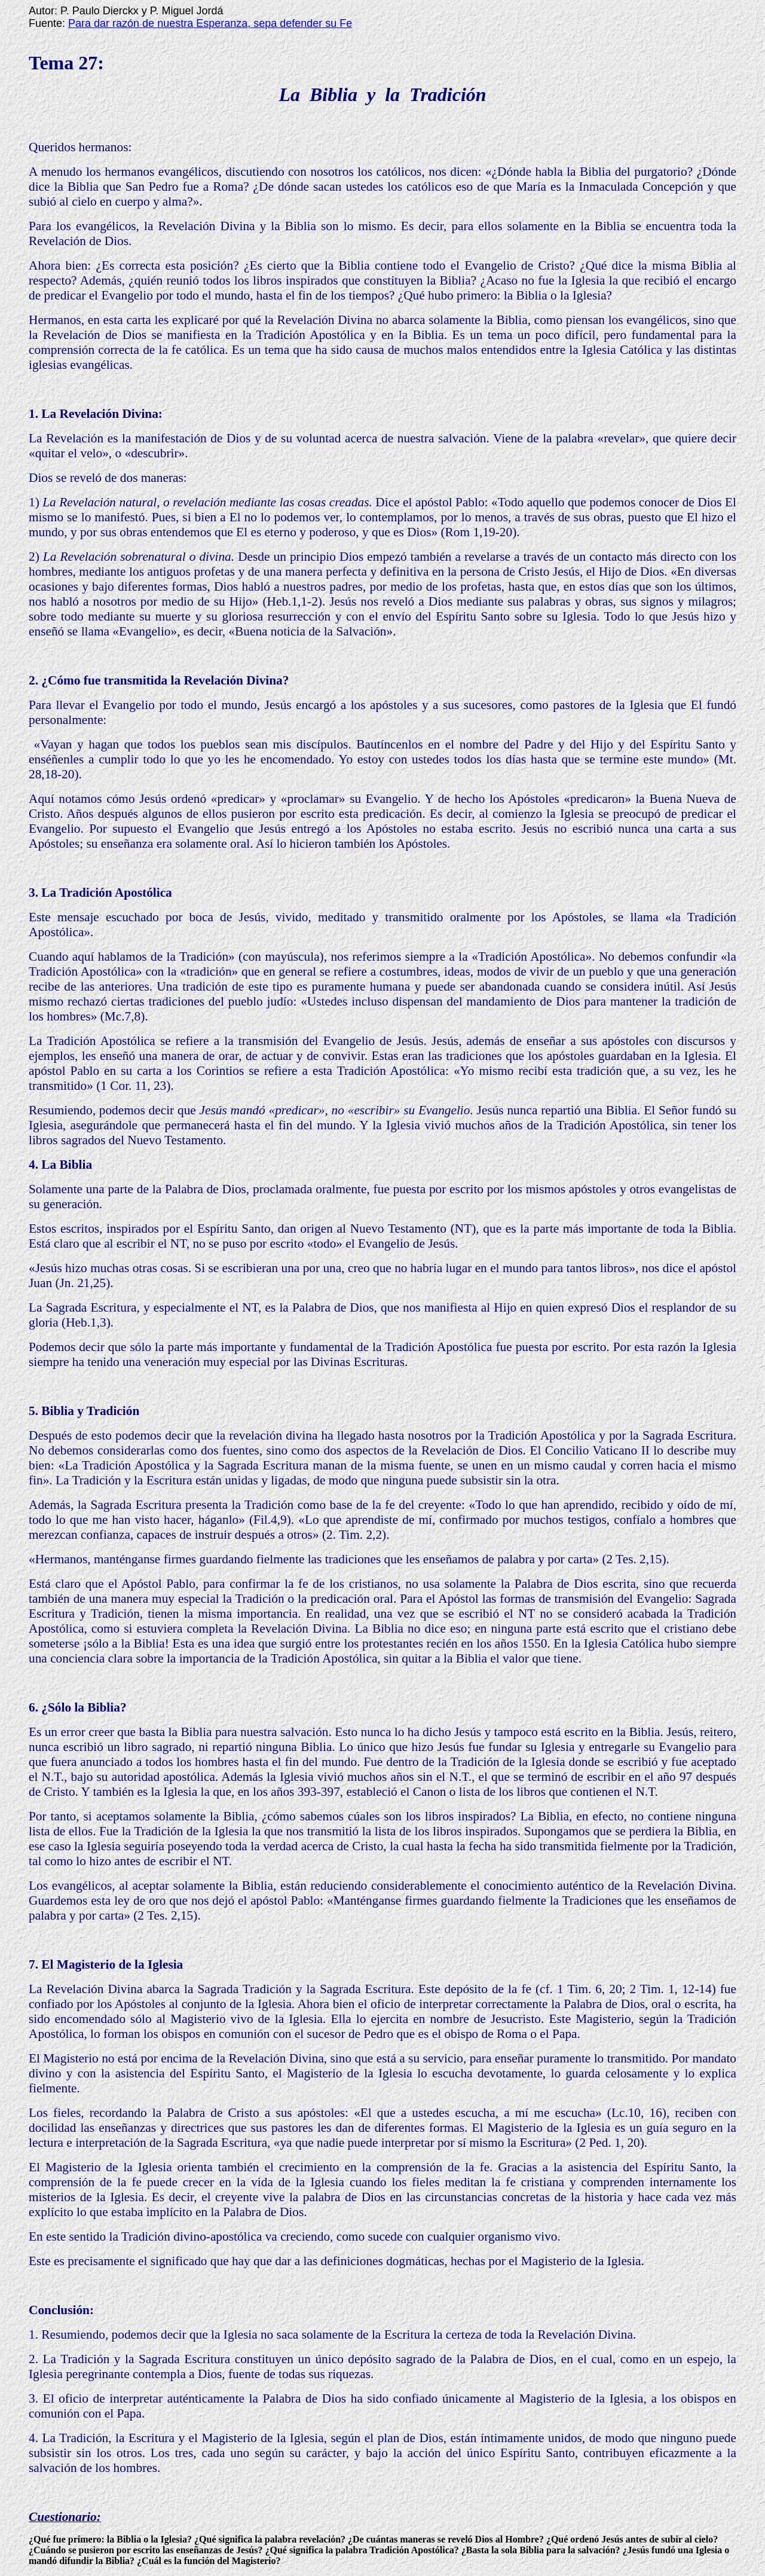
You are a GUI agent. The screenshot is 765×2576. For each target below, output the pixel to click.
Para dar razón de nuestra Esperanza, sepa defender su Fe (210, 23)
